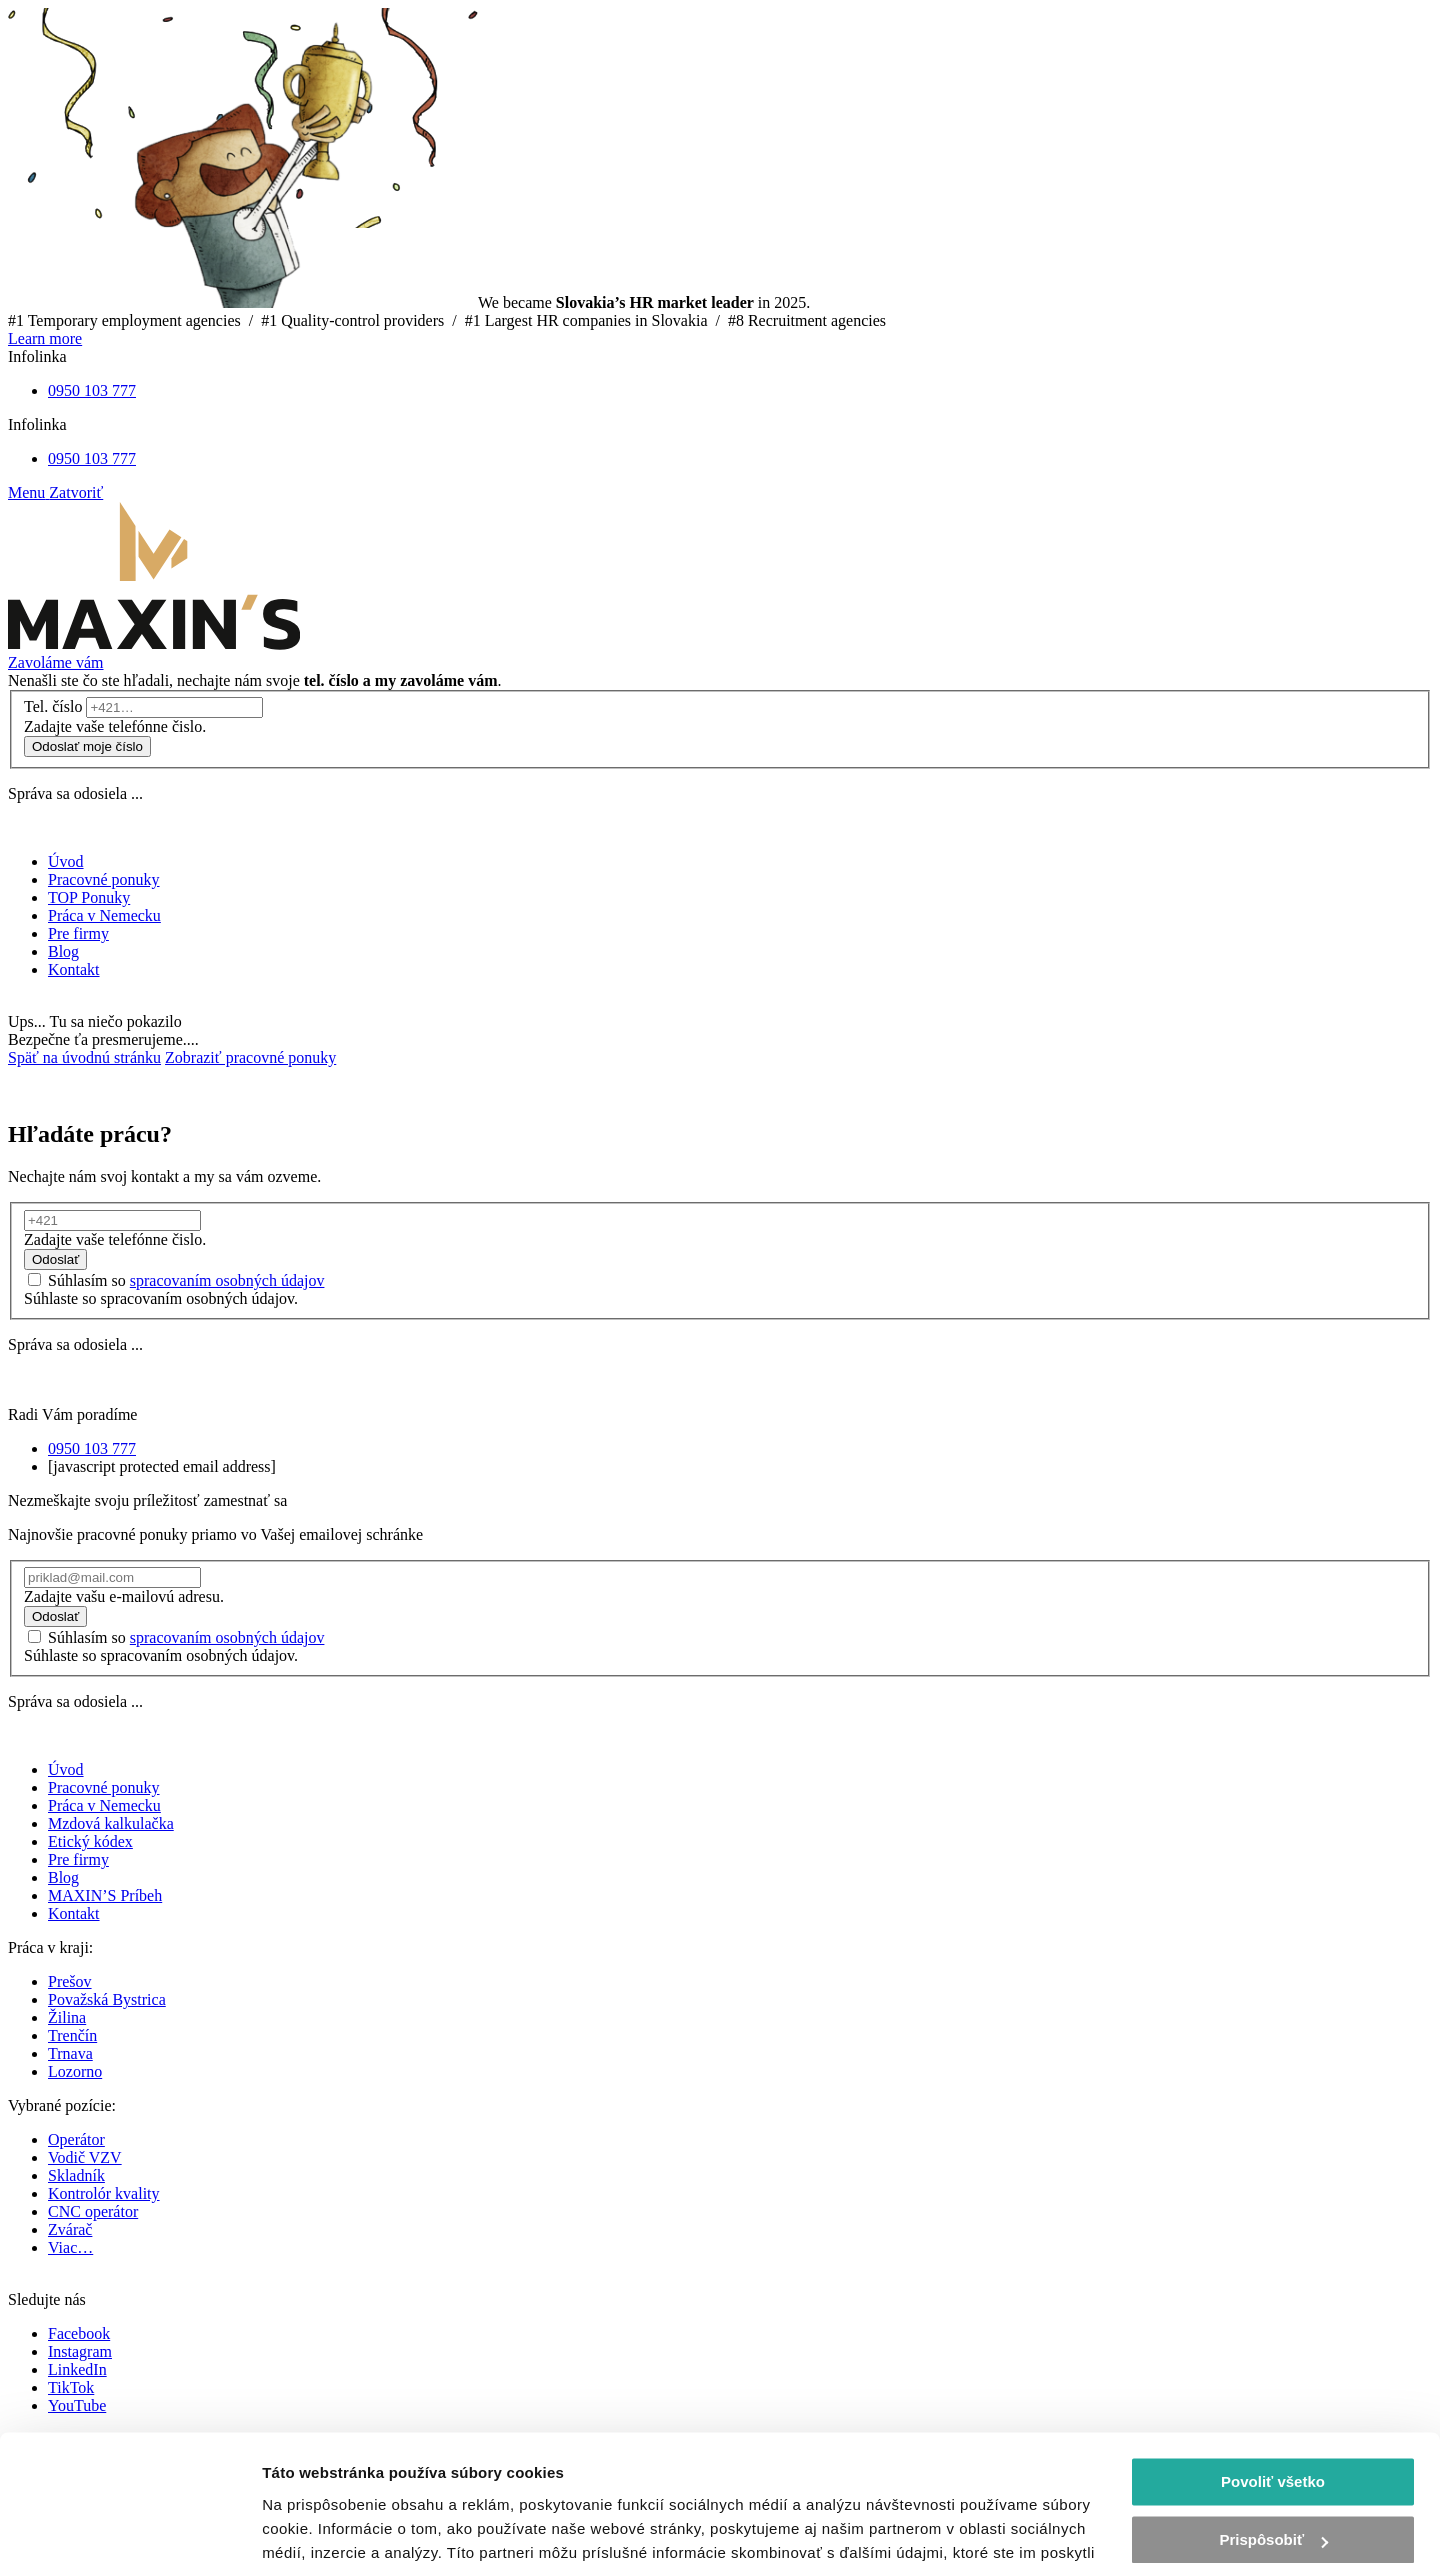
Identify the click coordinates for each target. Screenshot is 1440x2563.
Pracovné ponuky (104, 1787)
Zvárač (70, 2229)
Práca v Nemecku (104, 1805)
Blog (63, 1877)
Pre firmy (78, 1859)
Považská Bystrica (107, 1999)
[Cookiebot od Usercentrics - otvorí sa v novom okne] (129, 2524)
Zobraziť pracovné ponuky (250, 1057)
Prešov (70, 1981)
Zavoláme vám (56, 662)
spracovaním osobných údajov (227, 1280)
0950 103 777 (92, 390)
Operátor (76, 2139)
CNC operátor (93, 2211)
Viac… (70, 2247)
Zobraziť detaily (319, 2523)
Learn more (45, 338)
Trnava (70, 2053)
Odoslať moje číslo (87, 746)
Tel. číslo (53, 706)
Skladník (76, 2175)
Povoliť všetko (1273, 2373)
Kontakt (74, 1913)
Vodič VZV (85, 2157)
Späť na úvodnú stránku (84, 1057)
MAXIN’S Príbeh (105, 1895)
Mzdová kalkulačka (111, 1823)
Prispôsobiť (1273, 2431)
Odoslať (55, 1259)
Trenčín (72, 2035)
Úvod (66, 1769)
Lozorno (75, 2071)
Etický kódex (90, 1841)
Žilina (67, 2017)
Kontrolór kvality (104, 2193)
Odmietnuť (1272, 2490)
